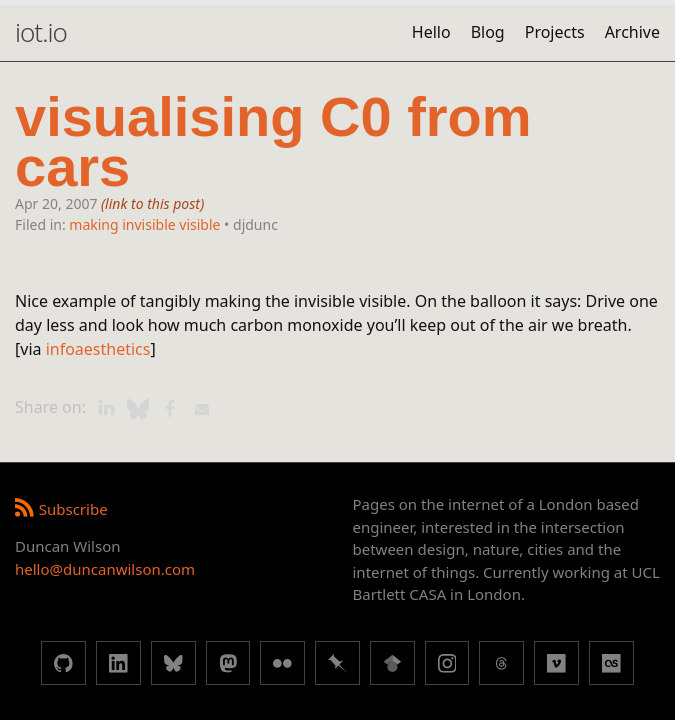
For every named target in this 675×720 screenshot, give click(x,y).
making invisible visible (144, 224)
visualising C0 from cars (273, 142)
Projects (555, 32)
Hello (431, 32)
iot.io (41, 32)
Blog (488, 32)
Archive (632, 32)
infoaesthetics (98, 349)
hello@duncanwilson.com (105, 569)
